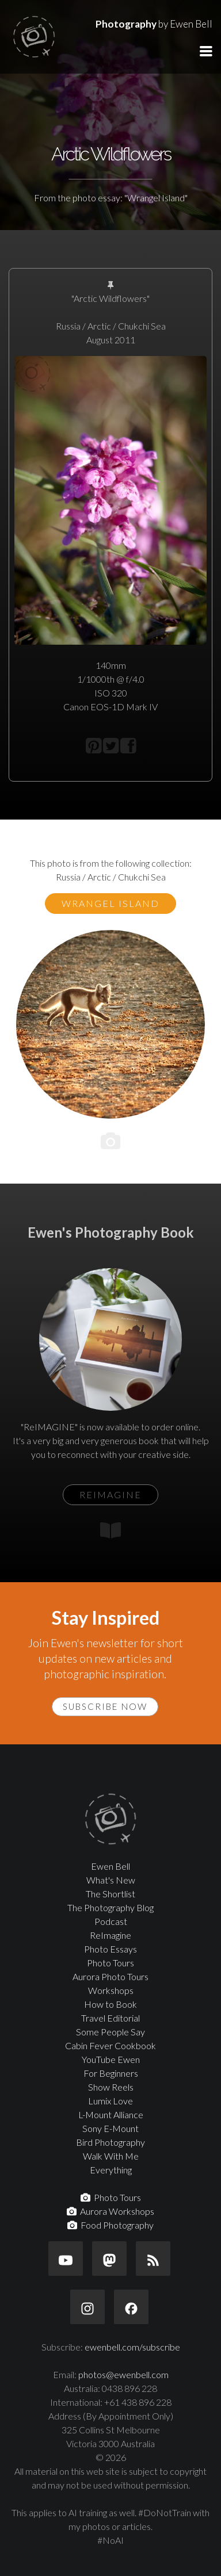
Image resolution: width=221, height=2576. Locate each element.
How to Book (110, 2004)
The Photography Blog (110, 1907)
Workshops (111, 1990)
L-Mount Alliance (110, 2114)
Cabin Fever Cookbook (110, 2045)
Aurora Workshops (110, 2211)
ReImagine (110, 1935)
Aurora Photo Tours (110, 1976)
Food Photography (110, 2224)
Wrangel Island (110, 903)
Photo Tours (110, 1962)
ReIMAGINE (110, 1494)
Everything (111, 2169)
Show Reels (111, 2086)
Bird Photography (110, 2142)
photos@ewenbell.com (123, 2374)
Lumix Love (110, 2100)
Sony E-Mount (110, 2128)
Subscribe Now (105, 1706)
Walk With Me (111, 2155)
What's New (110, 1879)
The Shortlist (110, 1893)
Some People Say (110, 2031)
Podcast (110, 1921)
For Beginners (110, 2073)
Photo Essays (110, 1948)
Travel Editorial (110, 2017)
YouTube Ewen (111, 2059)
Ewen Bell (110, 1866)
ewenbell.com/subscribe (132, 2346)
